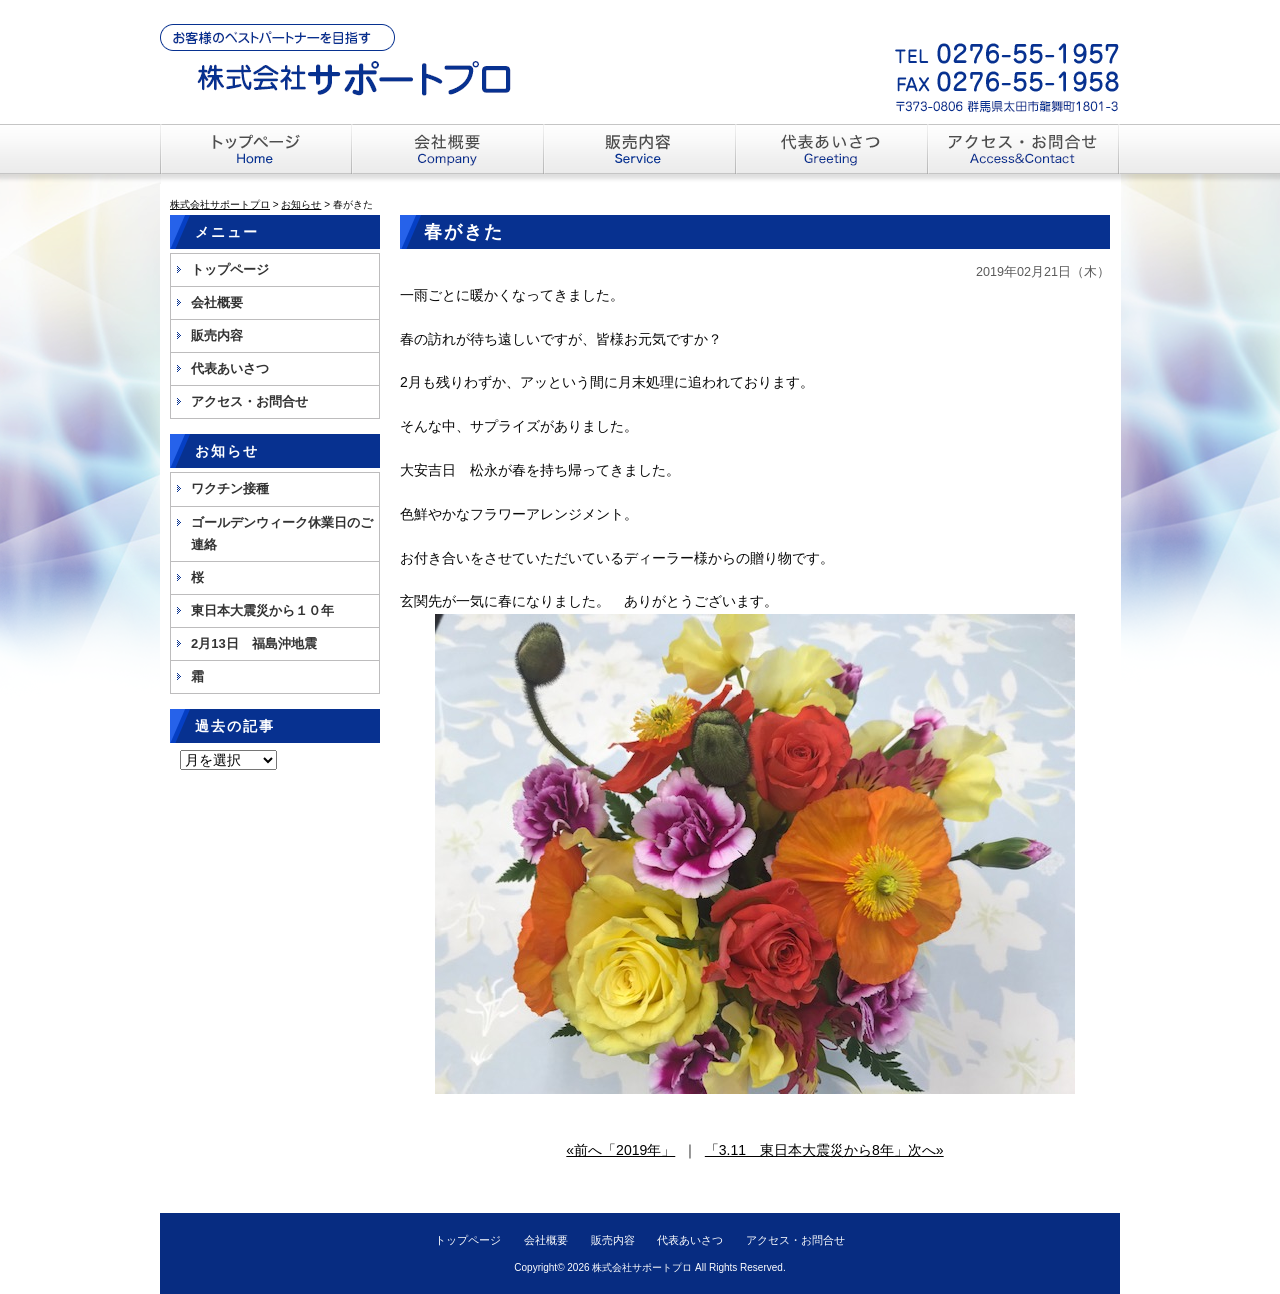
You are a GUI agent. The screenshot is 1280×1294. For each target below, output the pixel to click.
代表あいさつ (230, 368)
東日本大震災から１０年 (262, 610)
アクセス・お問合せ (249, 401)
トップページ (230, 269)
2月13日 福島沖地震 (254, 643)
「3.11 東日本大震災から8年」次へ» (824, 1150)
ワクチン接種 (230, 488)
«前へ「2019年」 (620, 1150)
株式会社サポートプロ (642, 1267)
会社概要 (217, 302)
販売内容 (217, 335)
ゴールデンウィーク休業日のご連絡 (282, 533)
